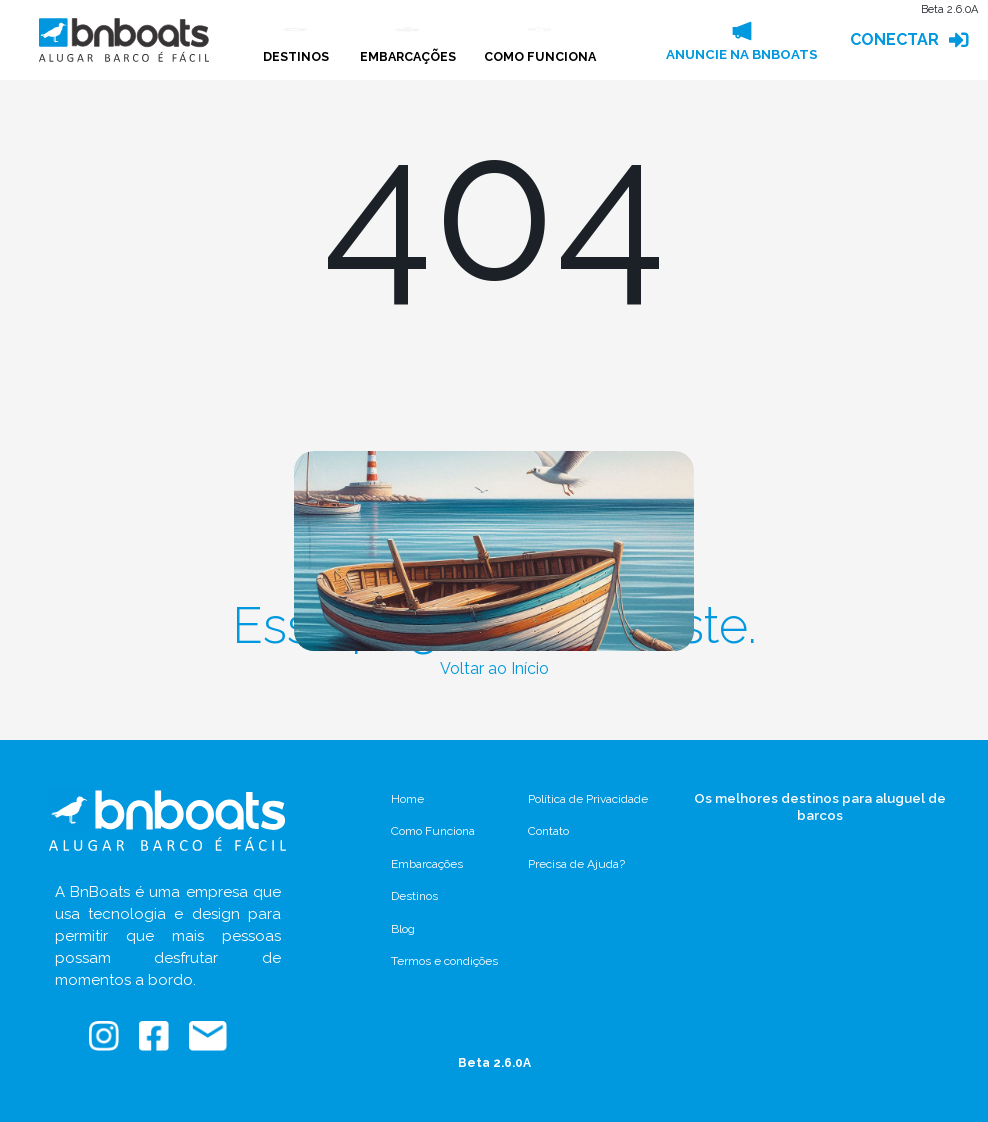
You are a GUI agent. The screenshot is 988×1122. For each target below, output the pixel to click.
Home (407, 799)
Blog (403, 929)
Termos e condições (444, 961)
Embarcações (427, 864)
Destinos (414, 896)
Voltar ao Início (494, 668)
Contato (548, 831)
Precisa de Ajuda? (576, 864)
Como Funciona (433, 831)
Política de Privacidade (588, 799)
